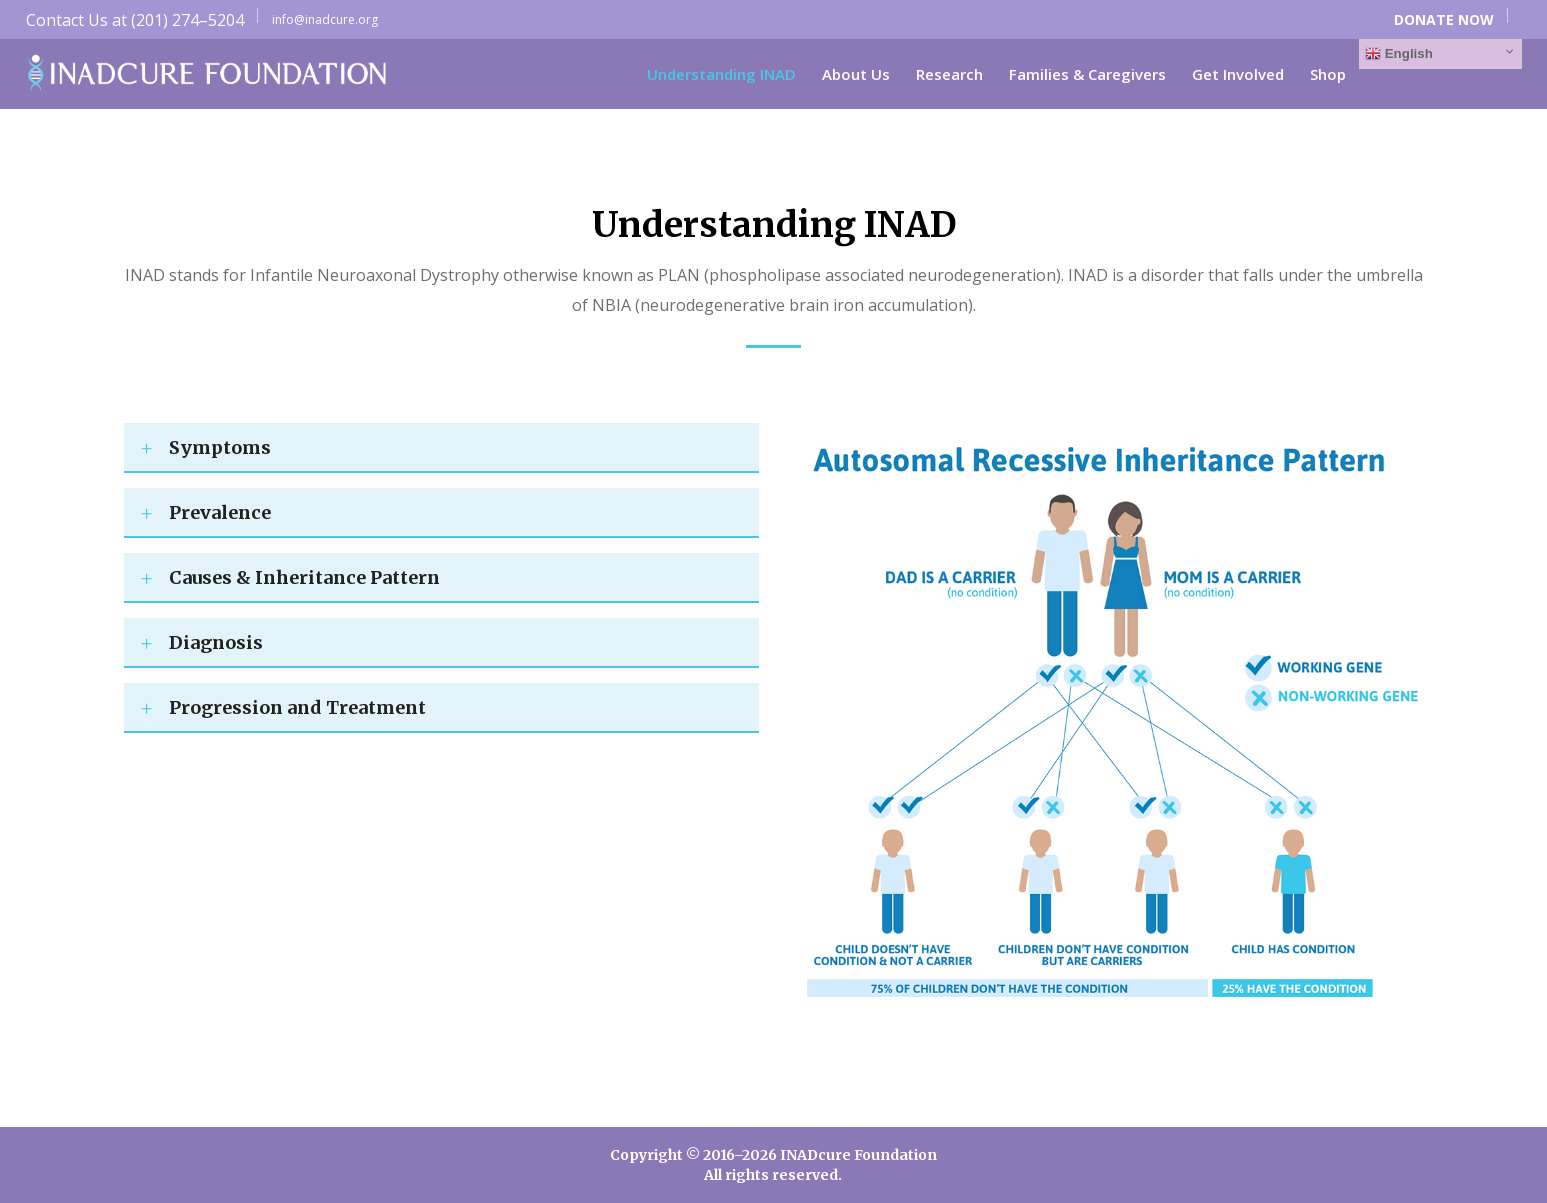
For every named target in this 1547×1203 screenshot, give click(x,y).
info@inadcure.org (325, 19)
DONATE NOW (1444, 19)
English (1399, 54)
